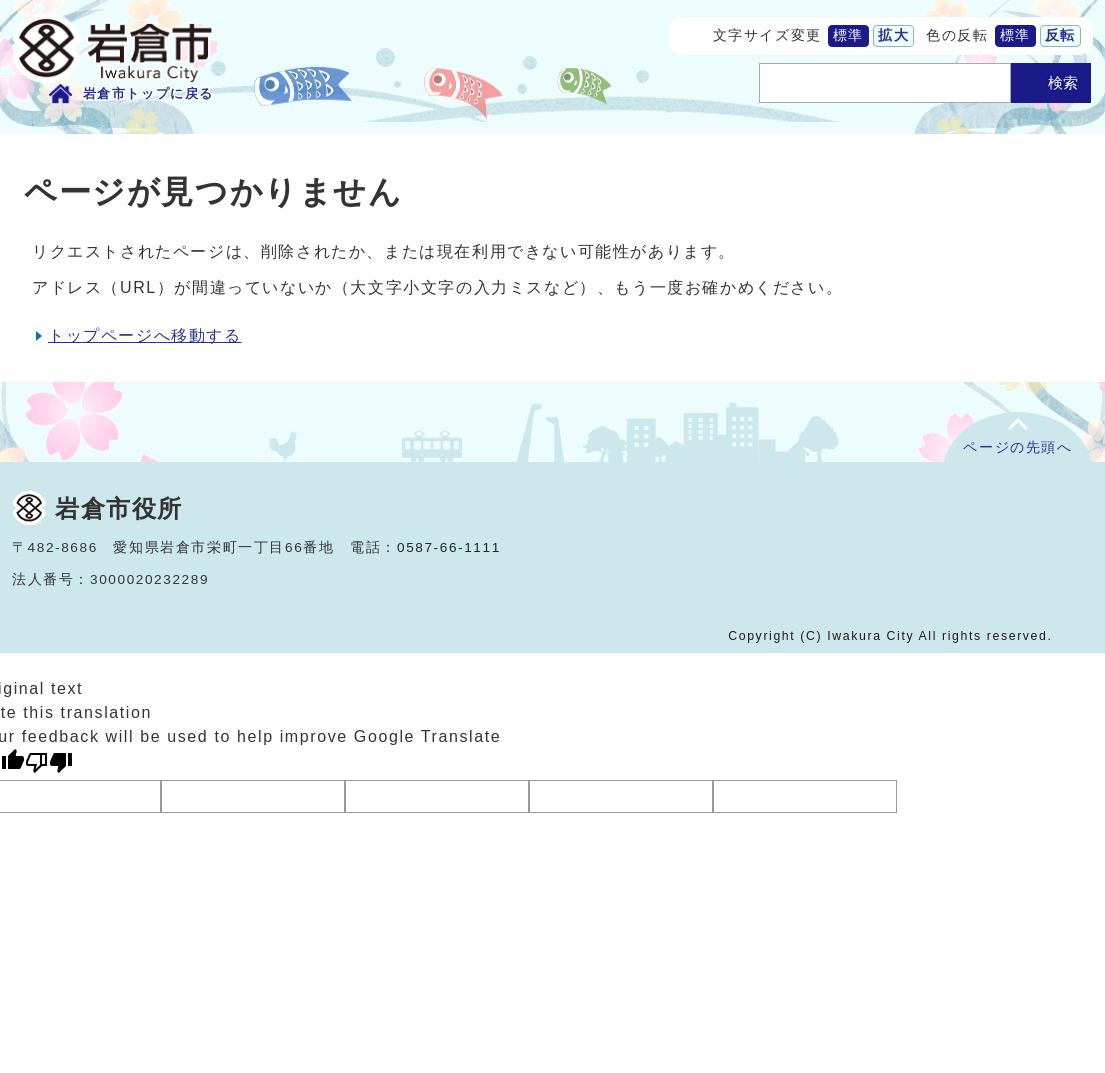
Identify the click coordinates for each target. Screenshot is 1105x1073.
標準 (848, 35)
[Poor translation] (49, 762)
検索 (1063, 82)
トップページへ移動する (145, 335)
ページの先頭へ (1017, 447)
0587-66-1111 (449, 547)
